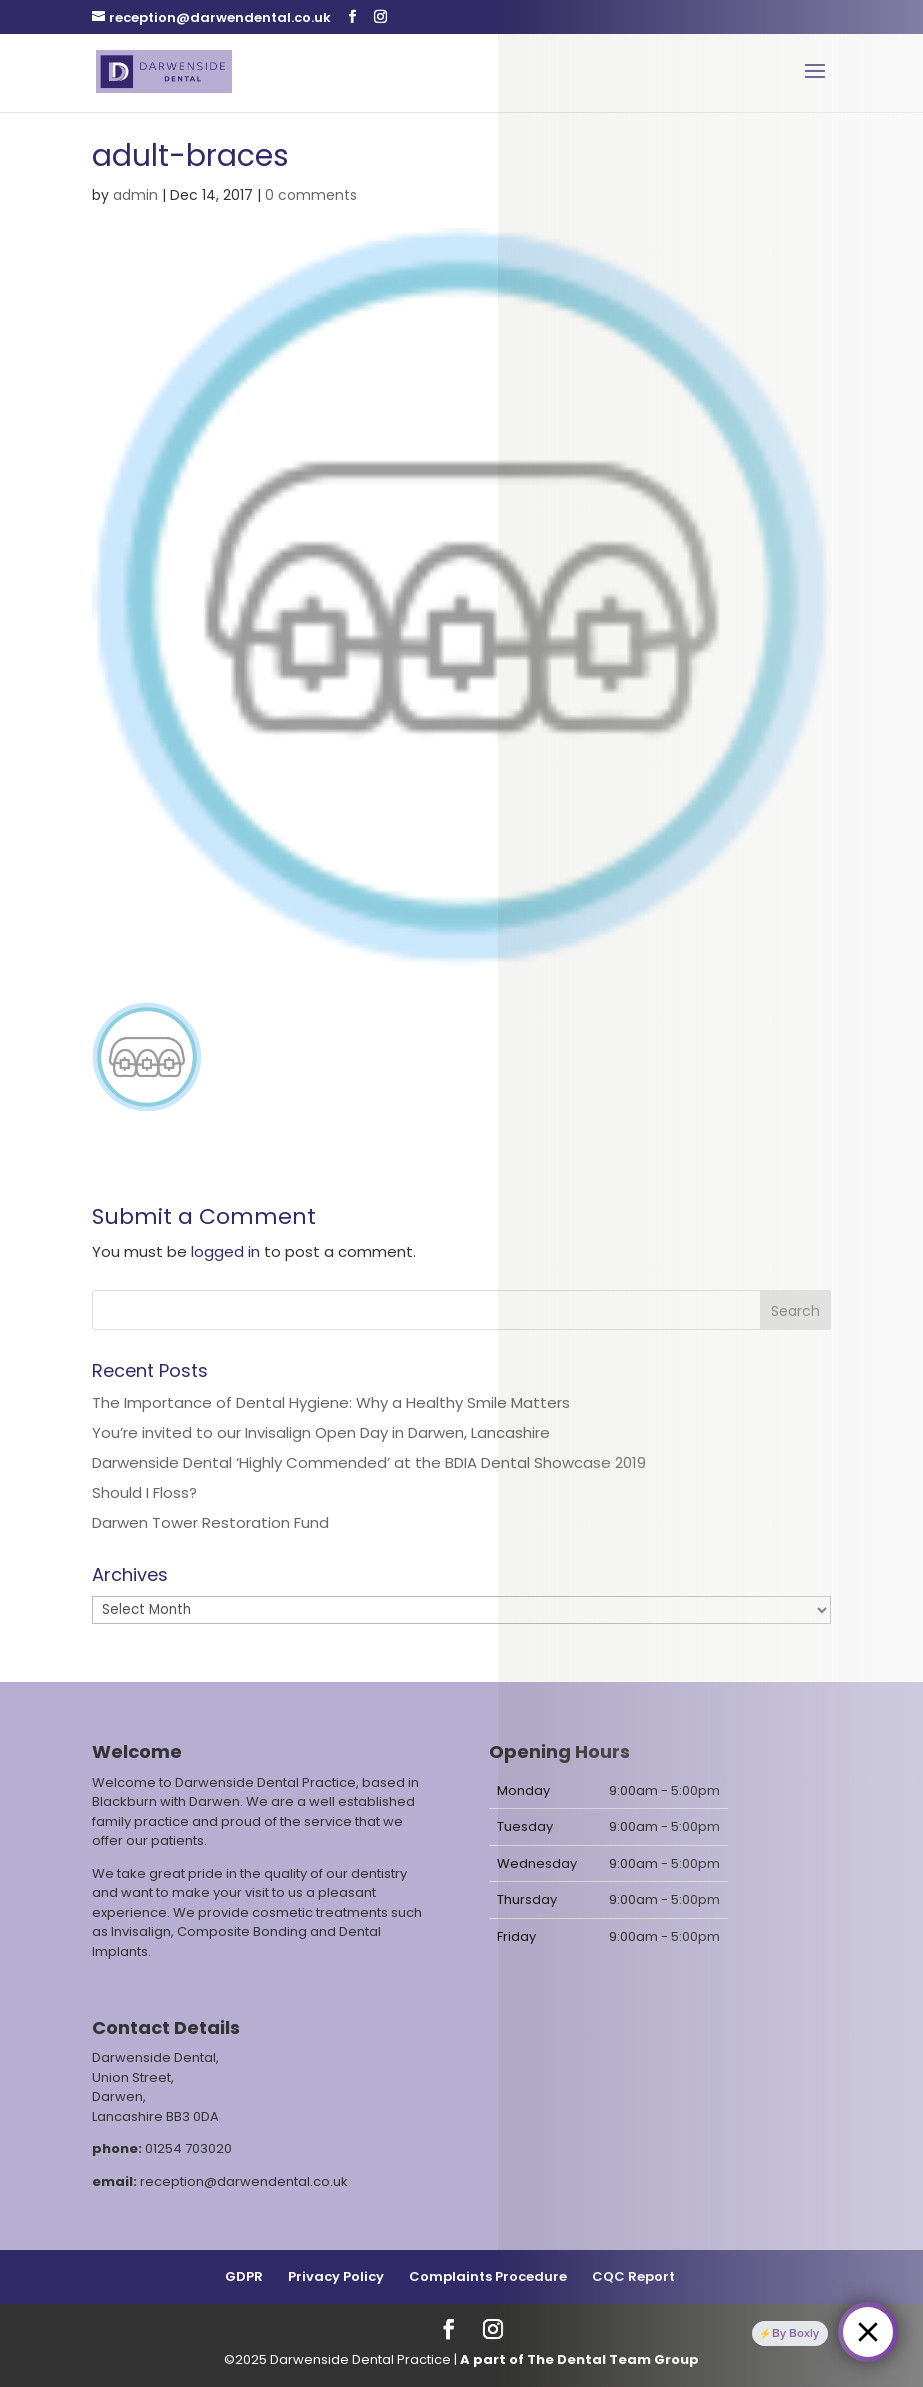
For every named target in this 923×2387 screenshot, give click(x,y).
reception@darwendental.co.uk (244, 2181)
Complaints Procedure (488, 2276)
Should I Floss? (144, 1492)
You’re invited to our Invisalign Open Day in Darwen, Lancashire (321, 1432)
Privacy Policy (336, 2276)
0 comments (311, 195)
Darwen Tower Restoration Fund (210, 1522)
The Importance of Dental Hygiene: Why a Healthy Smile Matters (331, 1402)
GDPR (244, 2276)
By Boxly (795, 2332)
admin (135, 195)
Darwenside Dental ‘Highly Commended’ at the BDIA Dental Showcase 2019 (369, 1462)
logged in (225, 1251)
